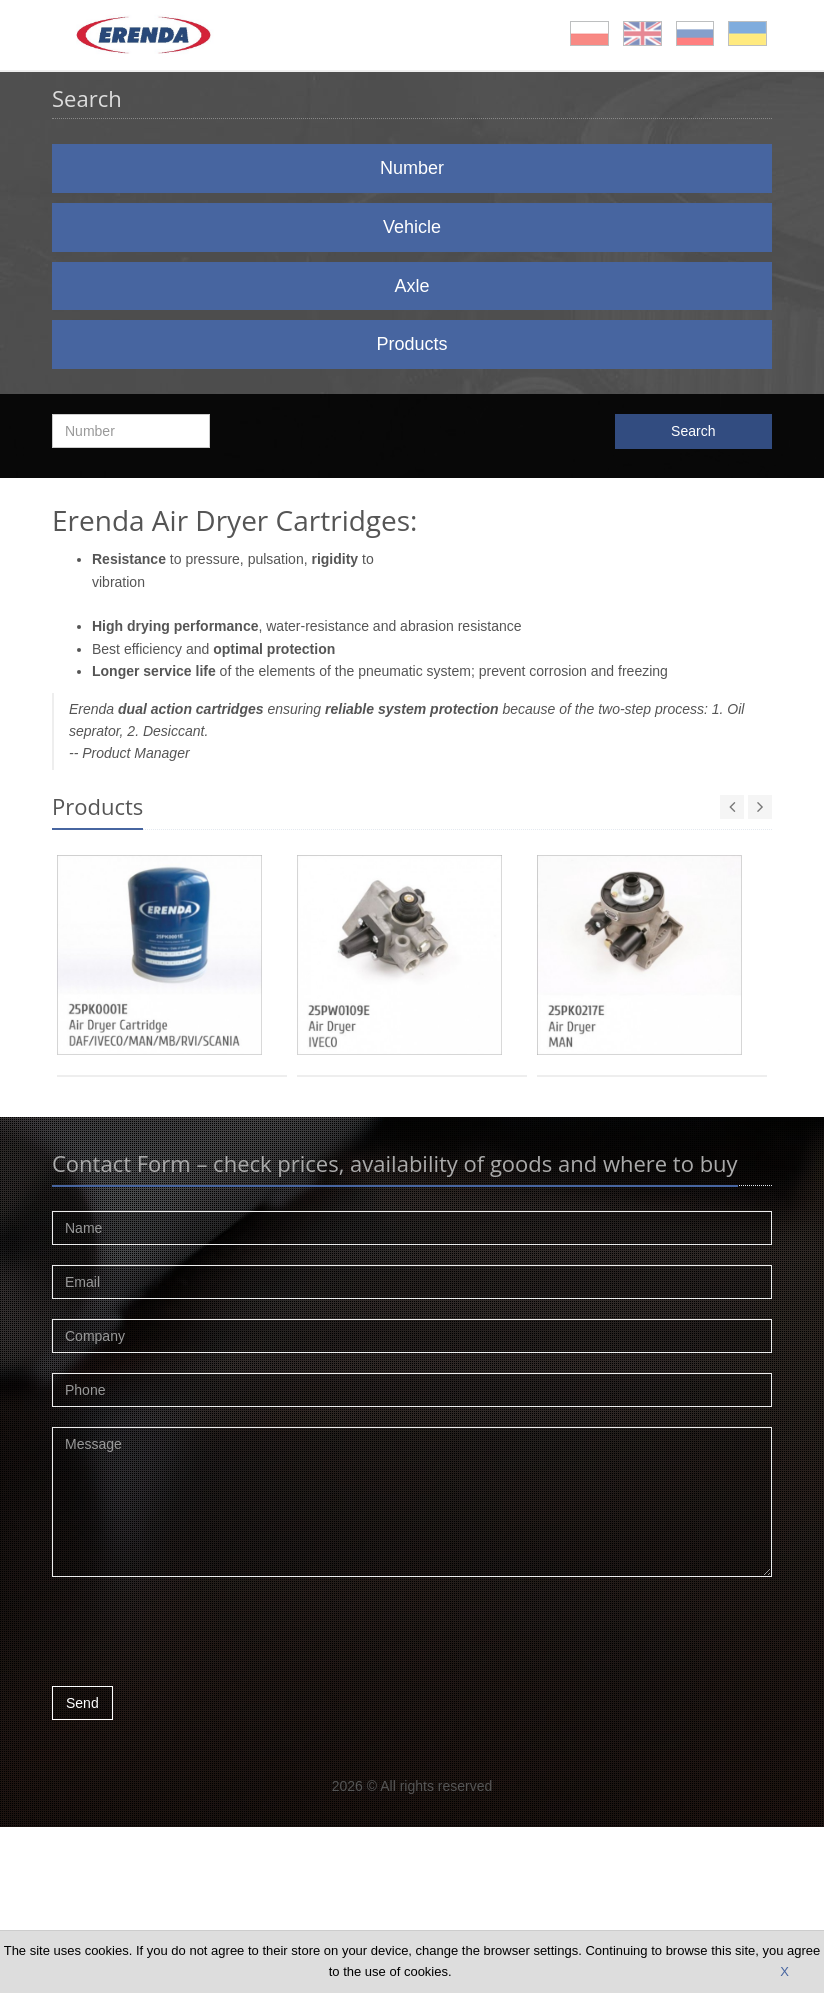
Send (82, 1703)
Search (693, 431)
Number (412, 168)
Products (411, 344)
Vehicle (412, 227)
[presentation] (204, 1637)
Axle (411, 286)
